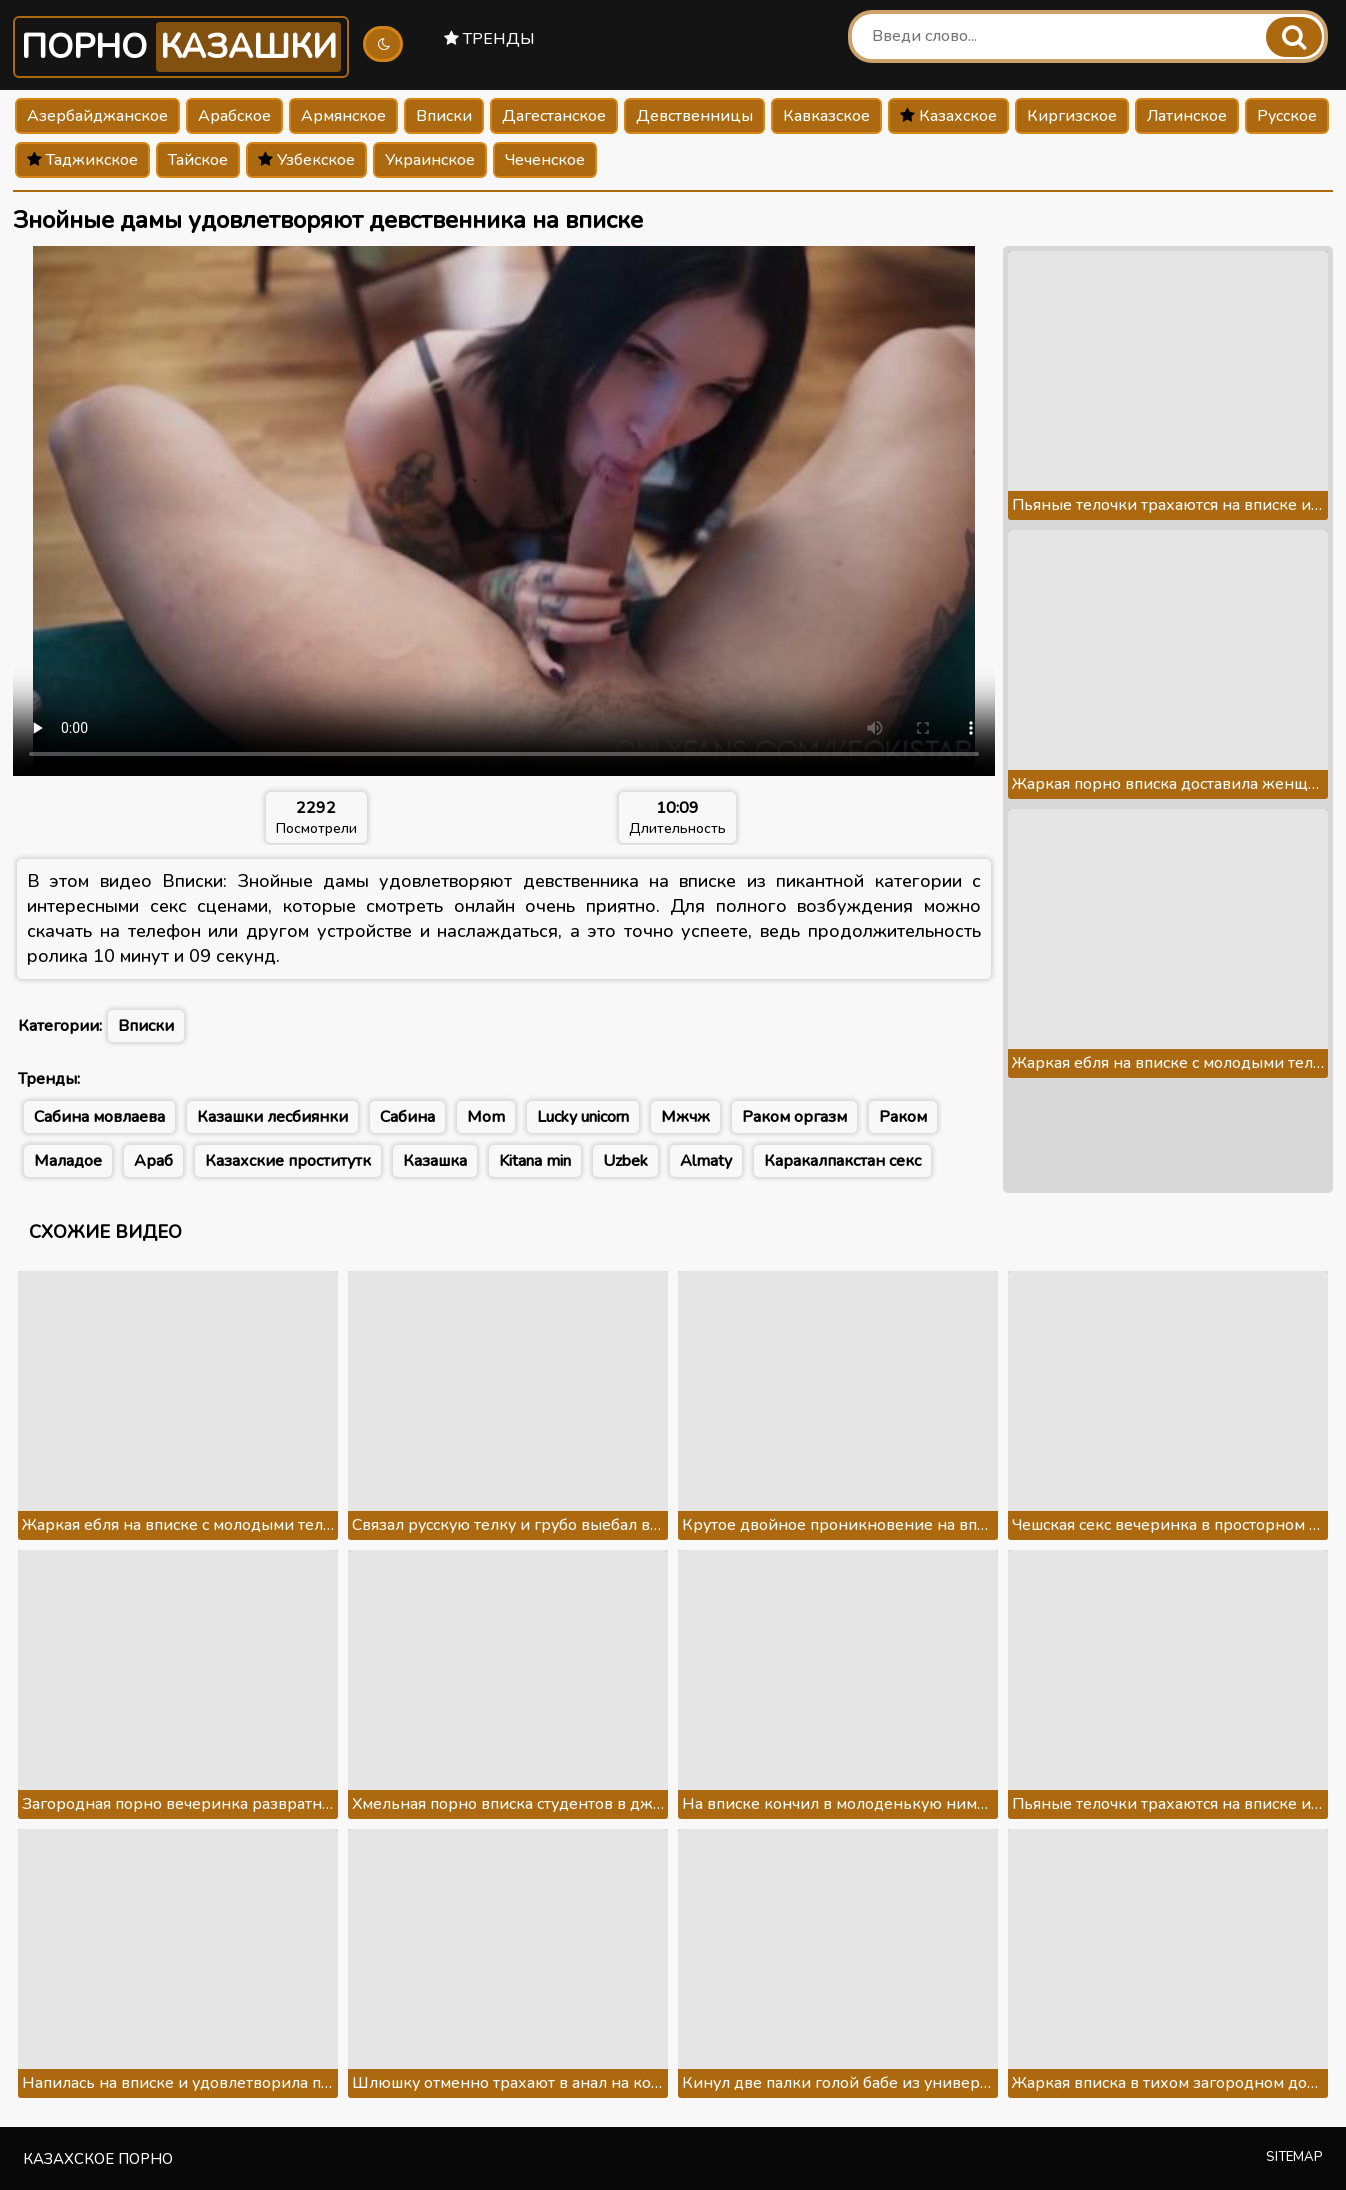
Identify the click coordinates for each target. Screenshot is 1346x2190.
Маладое (68, 1161)
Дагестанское (554, 116)
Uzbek (625, 1161)
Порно (181, 47)
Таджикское (82, 160)
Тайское (198, 160)
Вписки (444, 116)
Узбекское (306, 160)
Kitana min (535, 1161)
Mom (486, 1117)
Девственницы (694, 116)
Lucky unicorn (583, 1117)
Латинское (1187, 116)
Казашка (435, 1161)
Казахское (948, 116)
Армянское (343, 116)
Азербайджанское (97, 116)
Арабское (234, 116)
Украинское (430, 160)
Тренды (489, 39)
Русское (1287, 116)
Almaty (706, 1161)
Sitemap (1294, 2157)
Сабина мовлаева (99, 1117)
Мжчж (685, 1117)
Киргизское (1072, 116)
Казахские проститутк (288, 1161)
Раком (903, 1117)
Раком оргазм (794, 1117)
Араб (153, 1161)
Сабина (407, 1117)
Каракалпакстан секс (842, 1161)
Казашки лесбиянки (272, 1117)
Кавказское (826, 116)
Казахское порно (98, 2159)
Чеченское (545, 160)
